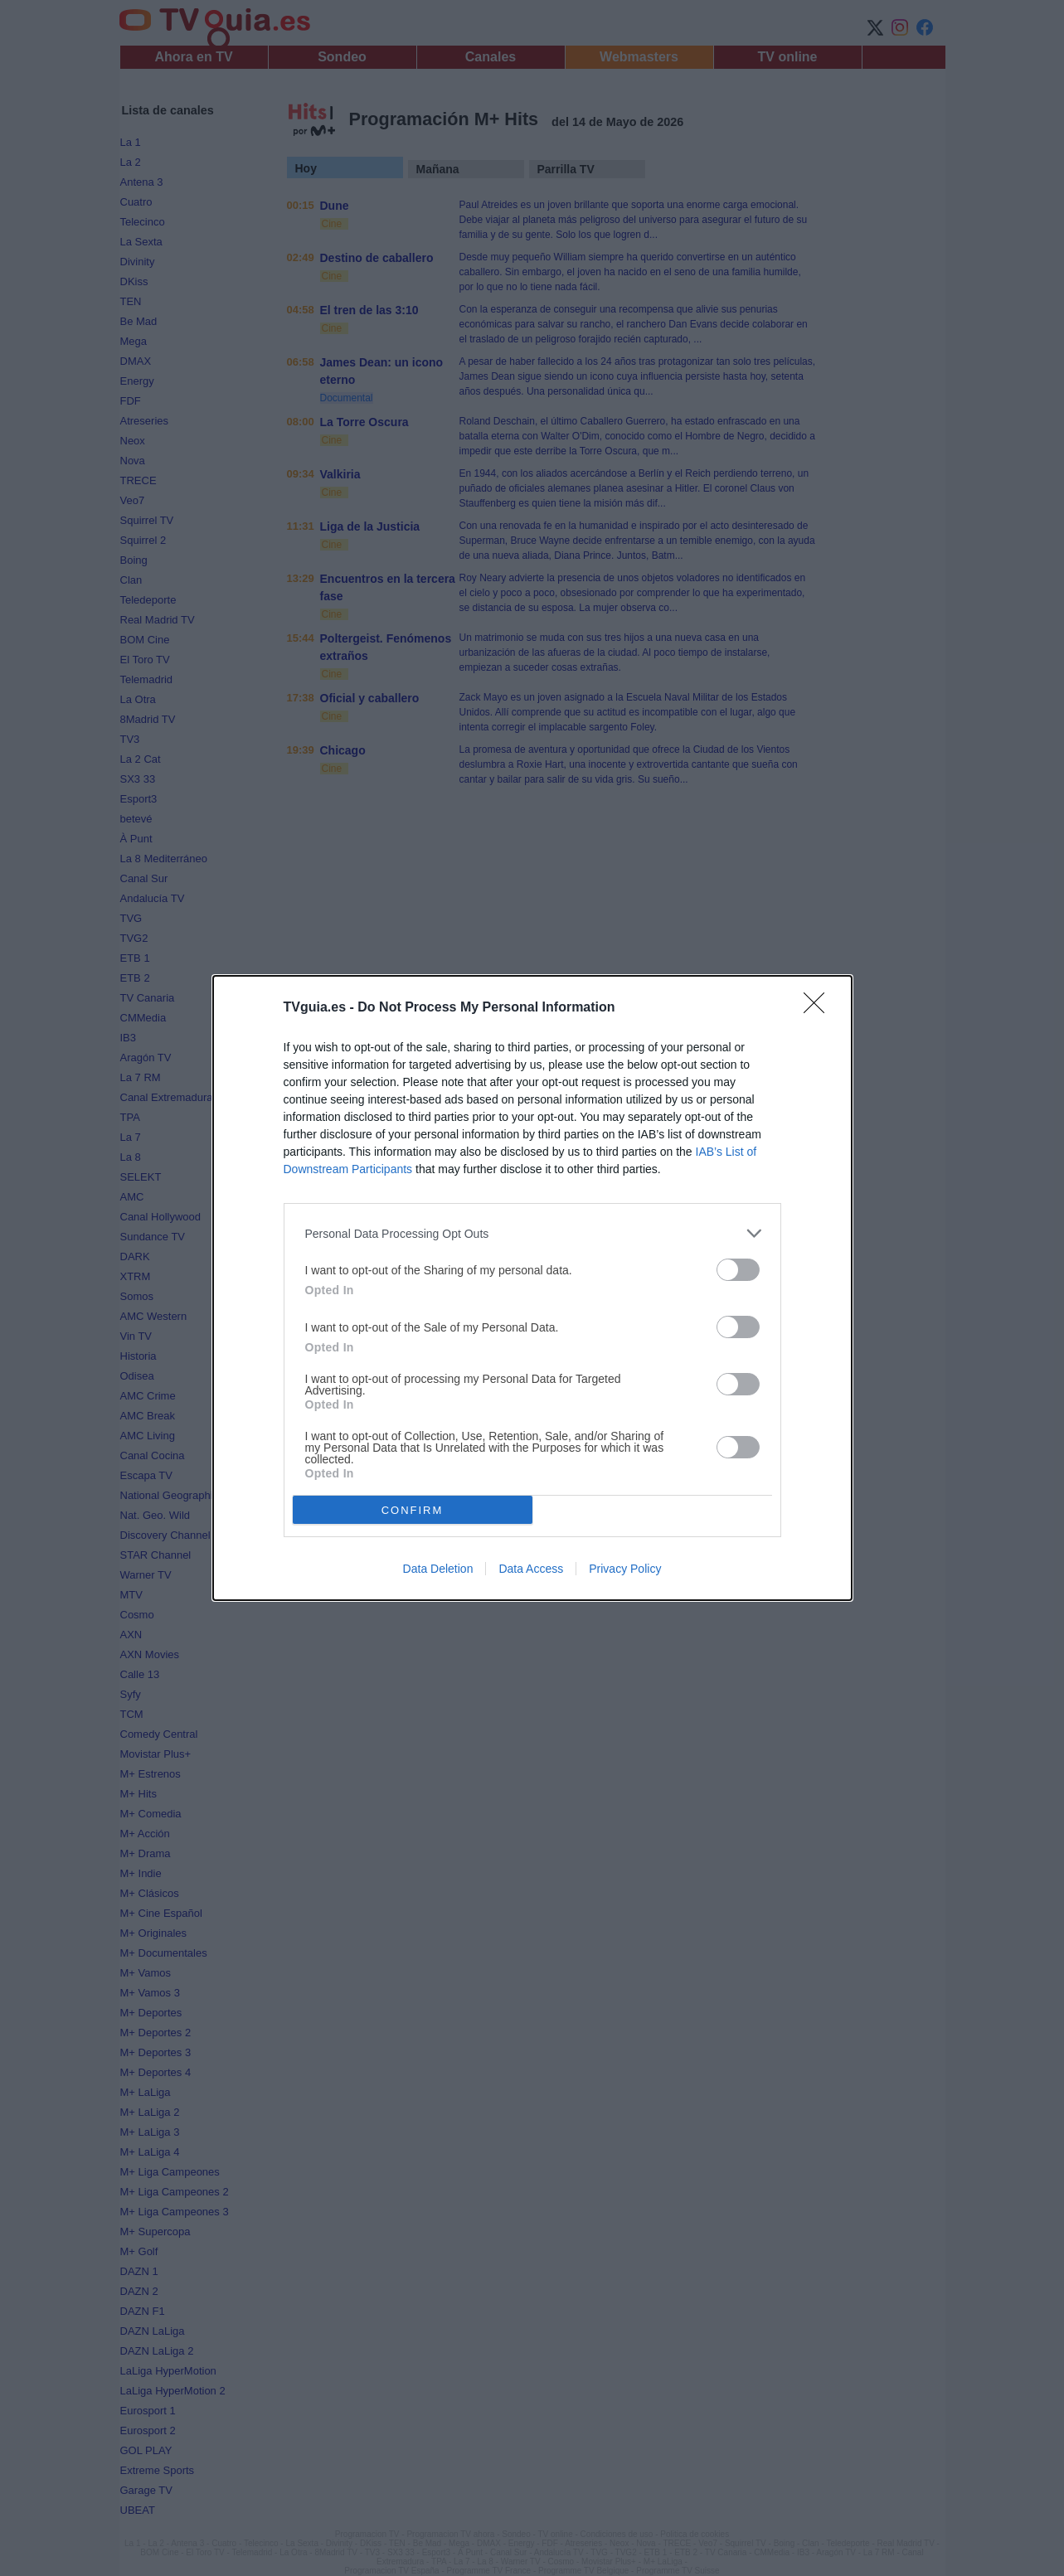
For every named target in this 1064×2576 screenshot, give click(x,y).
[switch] (738, 1270)
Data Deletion (438, 1568)
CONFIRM (412, 1510)
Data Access (530, 1568)
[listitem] (532, 1233)
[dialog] (532, 1288)
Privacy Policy (625, 1568)
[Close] (819, 1008)
